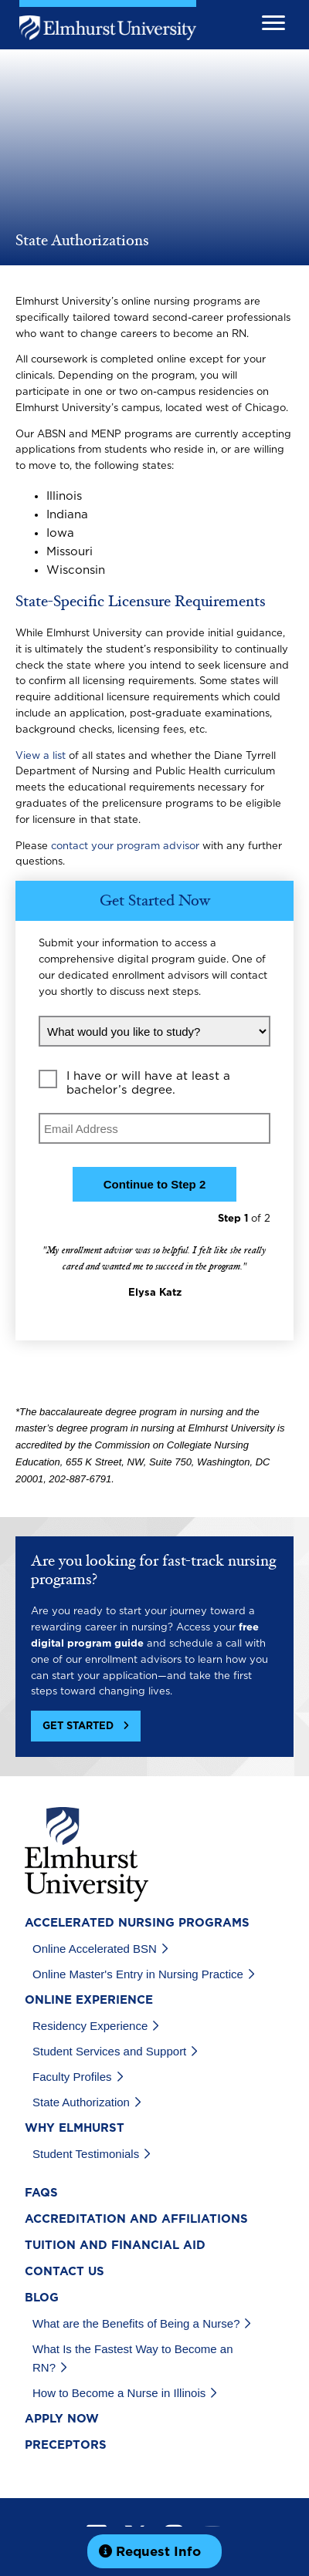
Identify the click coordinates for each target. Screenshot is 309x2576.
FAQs (41, 2193)
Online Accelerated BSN (94, 1948)
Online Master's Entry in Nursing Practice (137, 1974)
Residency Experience (90, 2025)
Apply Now (62, 2419)
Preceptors (66, 2445)
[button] (86, 1726)
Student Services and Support (109, 2051)
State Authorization (81, 2102)
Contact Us (64, 2272)
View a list (40, 756)
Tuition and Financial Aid (115, 2245)
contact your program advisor (125, 846)
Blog (42, 2298)
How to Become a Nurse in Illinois (118, 2392)
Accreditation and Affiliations (136, 2219)
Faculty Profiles (72, 2076)
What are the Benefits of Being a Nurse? (135, 2323)
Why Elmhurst (74, 2128)
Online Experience (89, 2000)
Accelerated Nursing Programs (137, 1923)
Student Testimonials (85, 2153)
